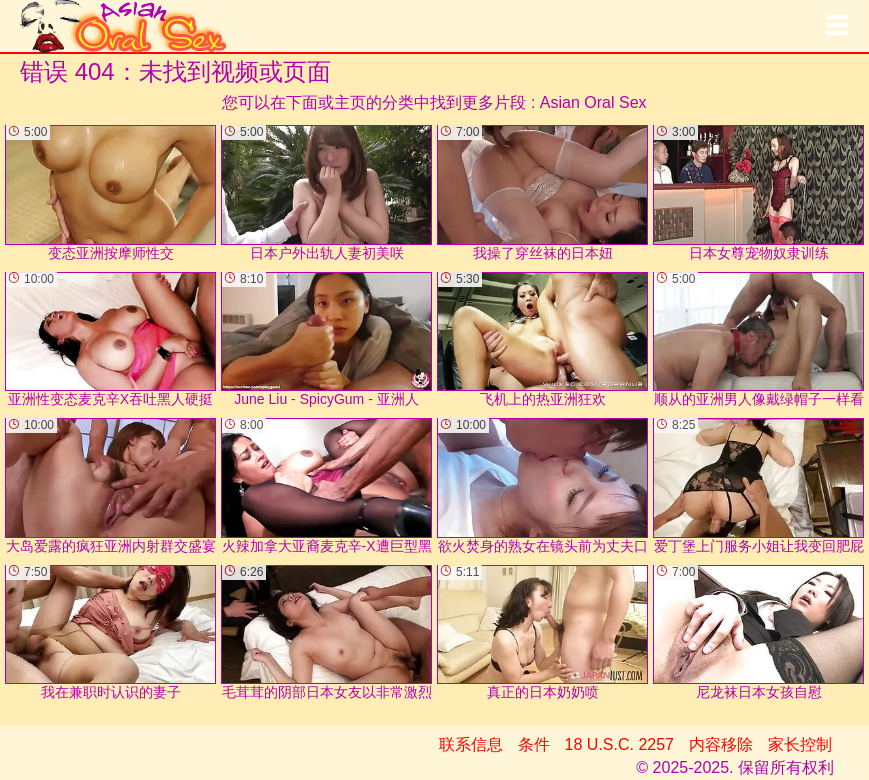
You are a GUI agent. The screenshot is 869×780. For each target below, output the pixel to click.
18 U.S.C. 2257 (619, 744)
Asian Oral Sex (593, 102)
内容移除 (721, 744)
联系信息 (471, 744)
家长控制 (800, 744)
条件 (534, 744)
